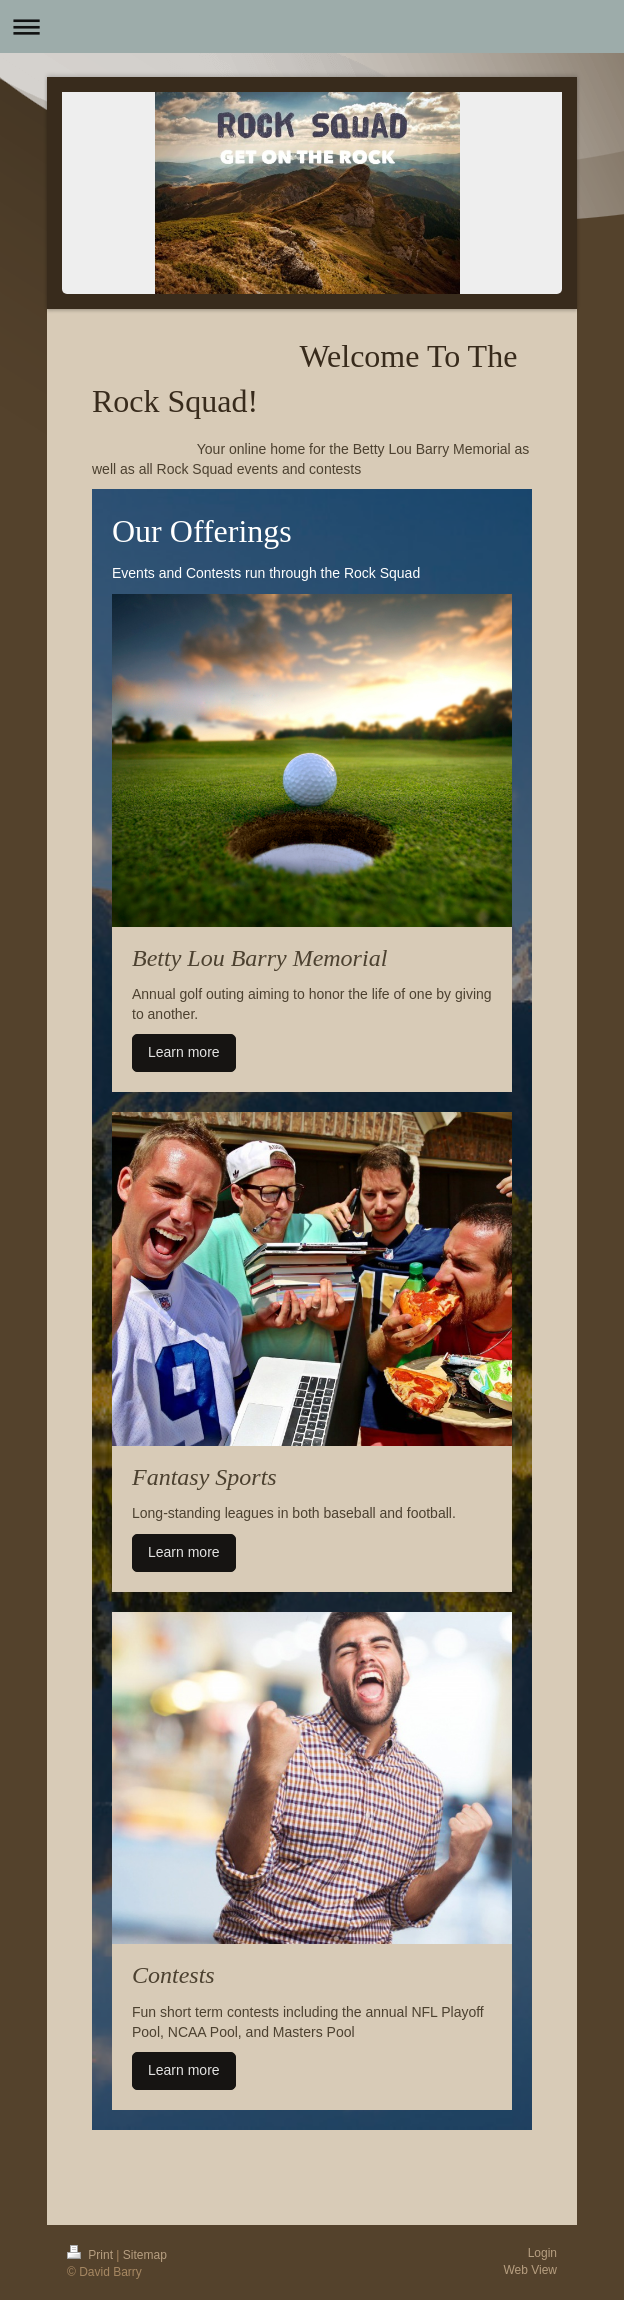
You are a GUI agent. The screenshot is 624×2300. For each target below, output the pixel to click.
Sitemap (145, 2255)
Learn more (184, 1052)
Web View (530, 2270)
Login (542, 2253)
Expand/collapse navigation (312, 26)
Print (91, 2255)
